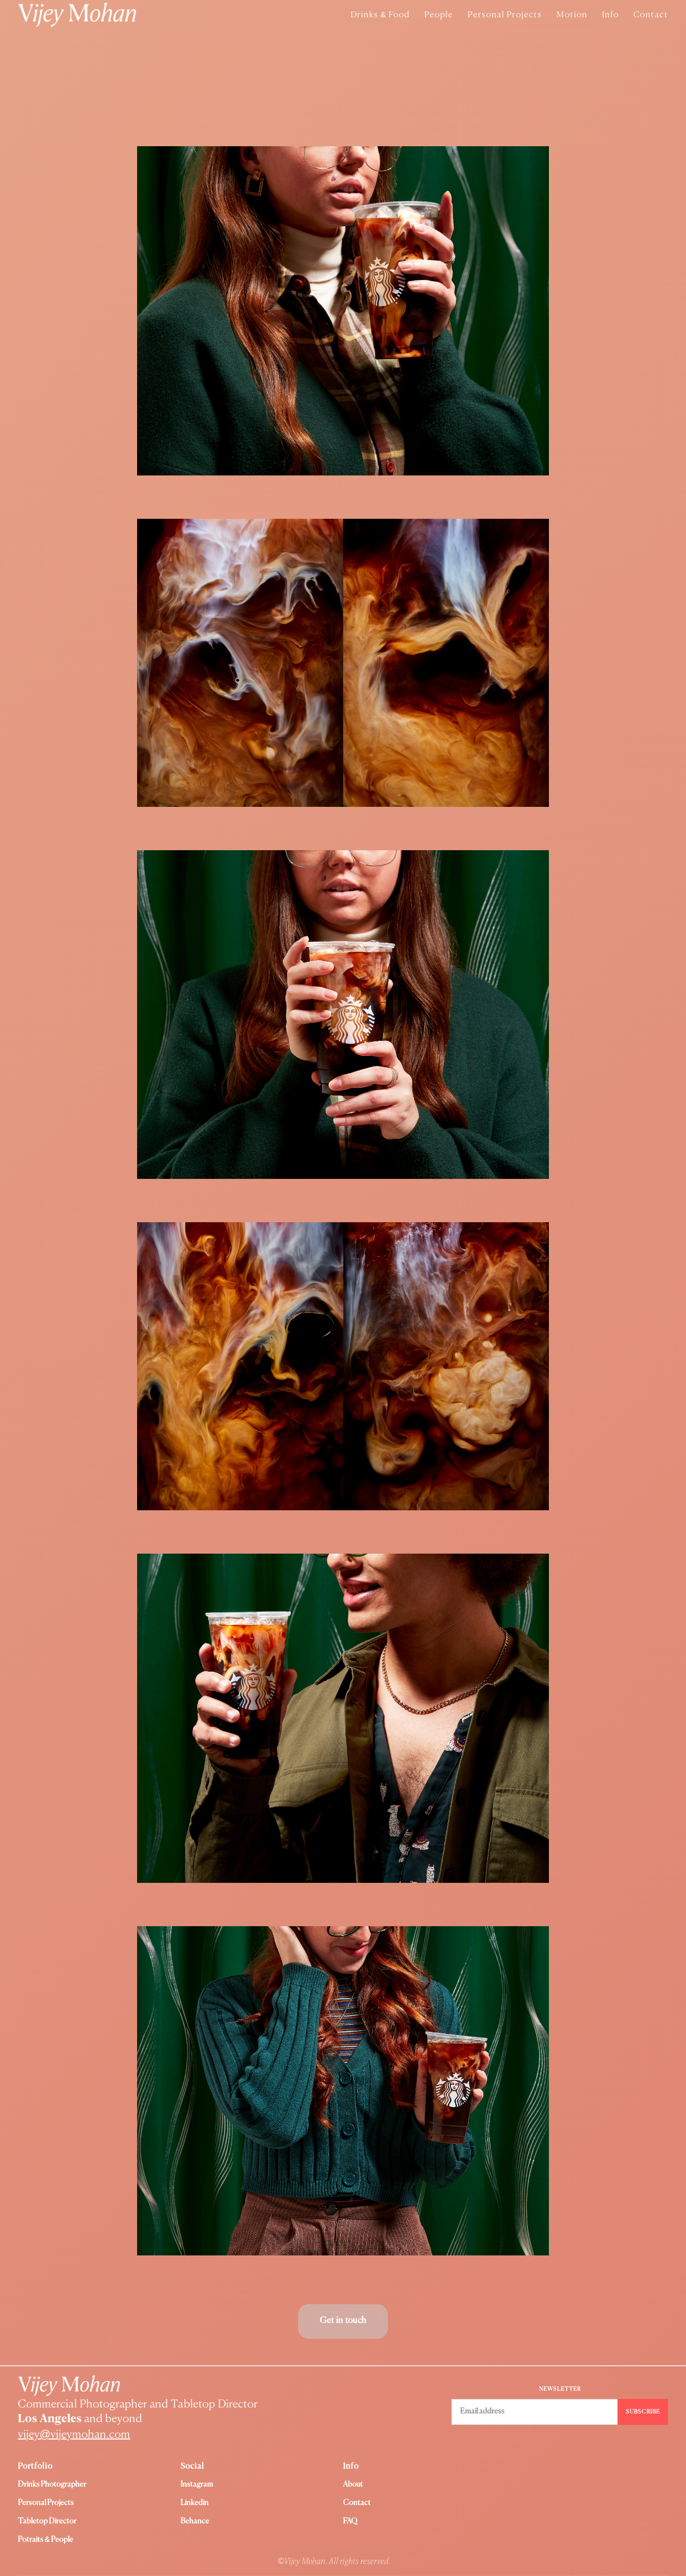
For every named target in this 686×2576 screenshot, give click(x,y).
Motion (571, 15)
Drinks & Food (380, 15)
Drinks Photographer (52, 2484)
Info (610, 15)
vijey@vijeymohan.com (74, 2434)
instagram (196, 2484)
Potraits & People (45, 2540)
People (438, 15)
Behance (194, 2521)
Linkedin (194, 2503)
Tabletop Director (47, 2521)
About (353, 2484)
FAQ (350, 2521)
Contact (650, 15)
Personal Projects (505, 15)
